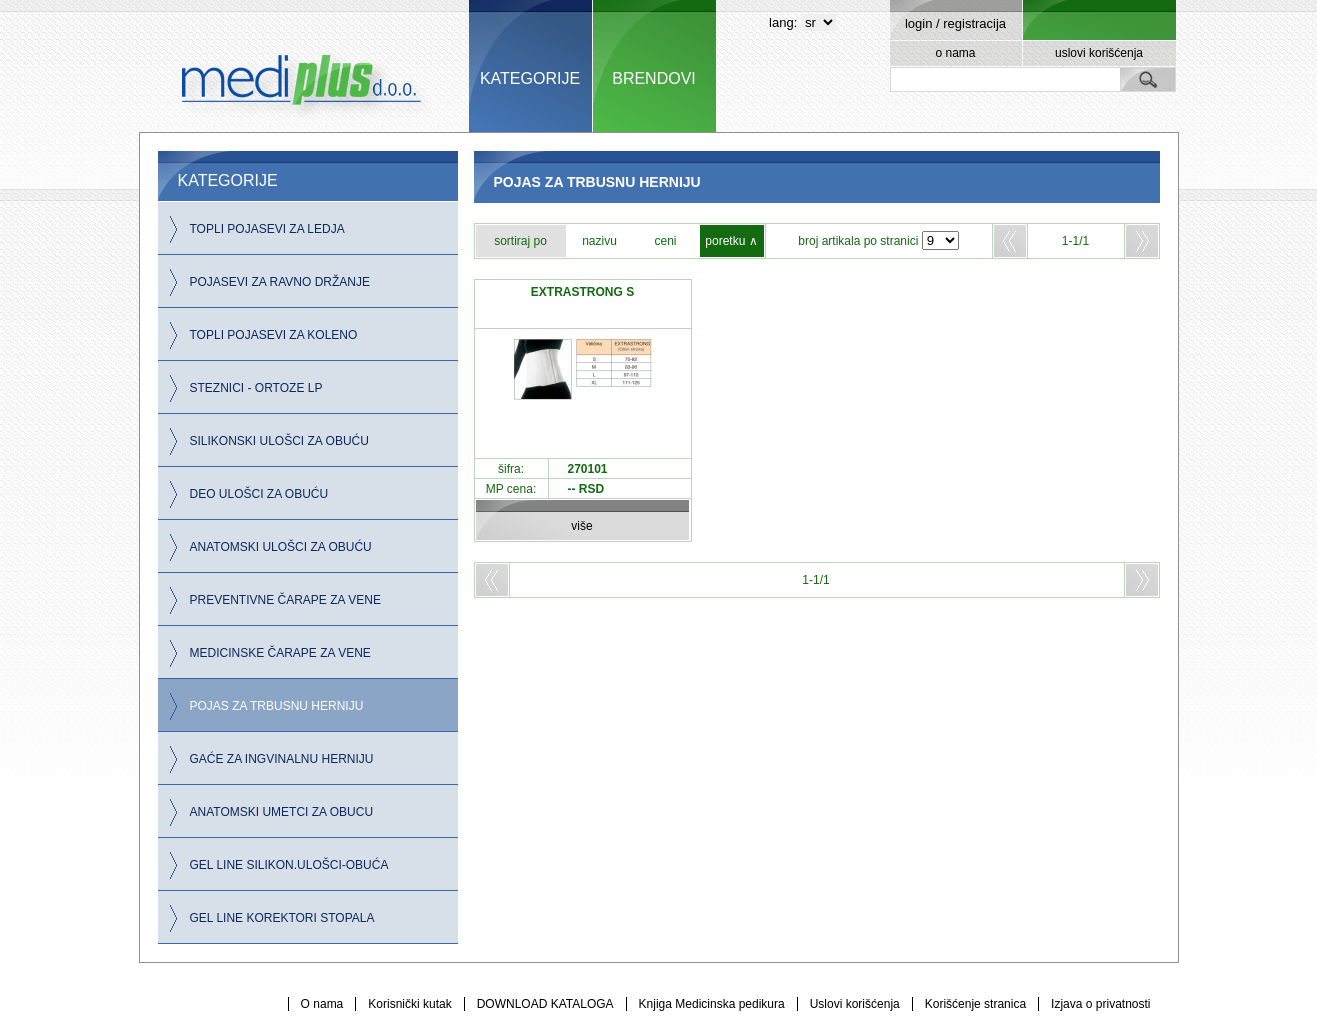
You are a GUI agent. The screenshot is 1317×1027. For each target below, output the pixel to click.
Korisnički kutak (409, 1004)
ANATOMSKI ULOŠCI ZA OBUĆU (281, 547)
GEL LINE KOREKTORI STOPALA (282, 918)
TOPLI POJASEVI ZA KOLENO (274, 335)
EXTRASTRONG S (582, 292)
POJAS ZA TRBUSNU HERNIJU (277, 706)
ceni (665, 241)
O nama (322, 1004)
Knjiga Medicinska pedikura (712, 1004)
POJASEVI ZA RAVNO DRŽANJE (280, 282)
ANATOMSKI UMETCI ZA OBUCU (282, 812)
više (581, 526)
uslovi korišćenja (1099, 53)
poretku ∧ (731, 241)
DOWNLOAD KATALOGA (545, 1004)
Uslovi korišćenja (855, 1004)
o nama (955, 53)
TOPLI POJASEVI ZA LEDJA (267, 229)
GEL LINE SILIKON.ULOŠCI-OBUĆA (289, 865)
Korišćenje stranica (975, 1004)
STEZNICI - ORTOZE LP (256, 388)
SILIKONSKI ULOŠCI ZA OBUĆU (279, 441)
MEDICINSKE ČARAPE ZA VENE (280, 653)
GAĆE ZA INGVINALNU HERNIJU (282, 759)
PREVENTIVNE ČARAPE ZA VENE (285, 600)
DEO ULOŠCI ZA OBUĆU (259, 494)
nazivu (599, 241)
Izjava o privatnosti (1100, 1004)
